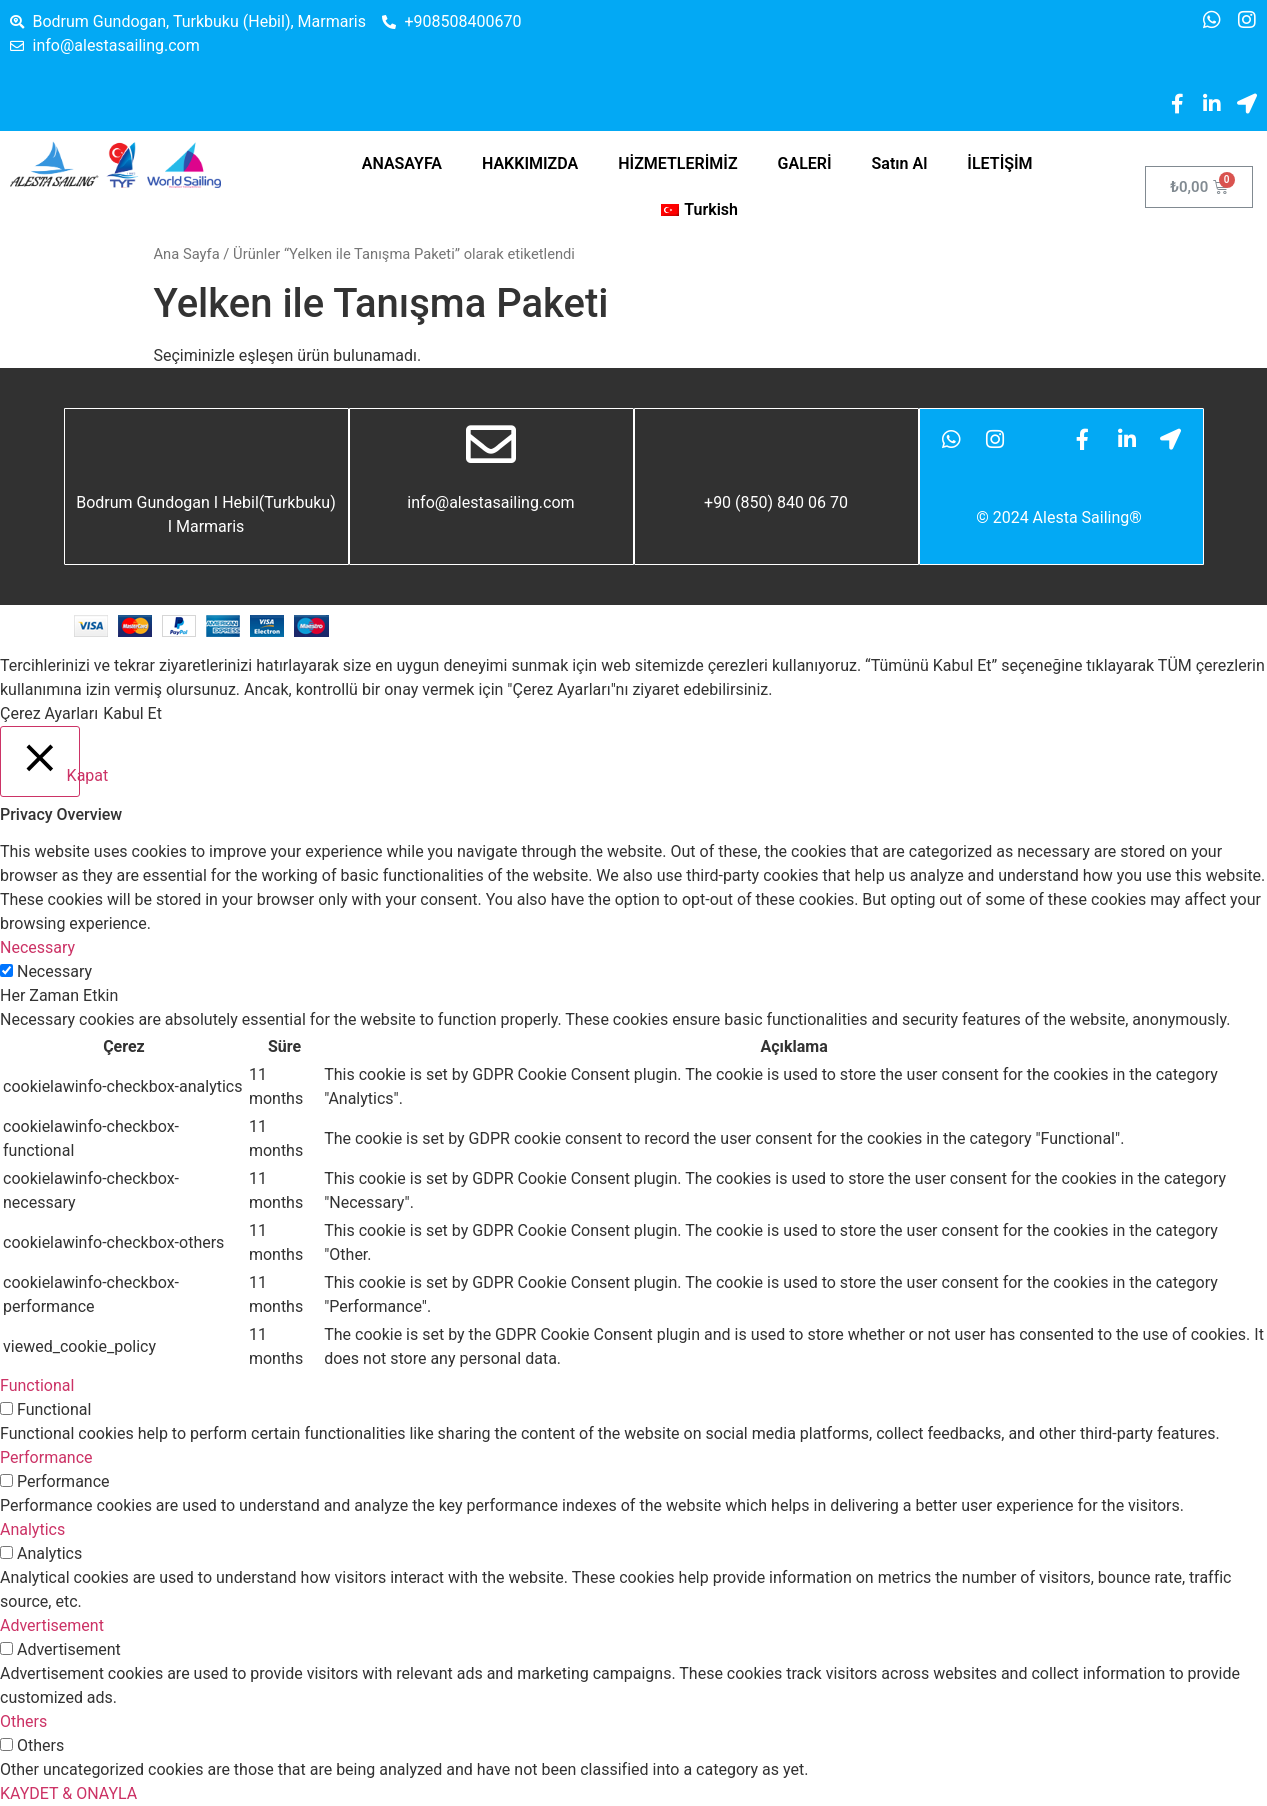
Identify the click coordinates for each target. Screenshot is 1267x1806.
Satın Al (900, 163)
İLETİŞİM (999, 163)
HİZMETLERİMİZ (677, 163)
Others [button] (23, 1721)
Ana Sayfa (187, 254)
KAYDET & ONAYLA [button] (68, 1793)
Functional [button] (37, 1385)
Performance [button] (46, 1457)
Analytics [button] (32, 1529)
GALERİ (805, 163)
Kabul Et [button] (132, 713)
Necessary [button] (37, 947)
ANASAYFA (402, 163)
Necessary (54, 971)
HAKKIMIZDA (530, 163)
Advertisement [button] (52, 1625)
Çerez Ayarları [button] (49, 713)
